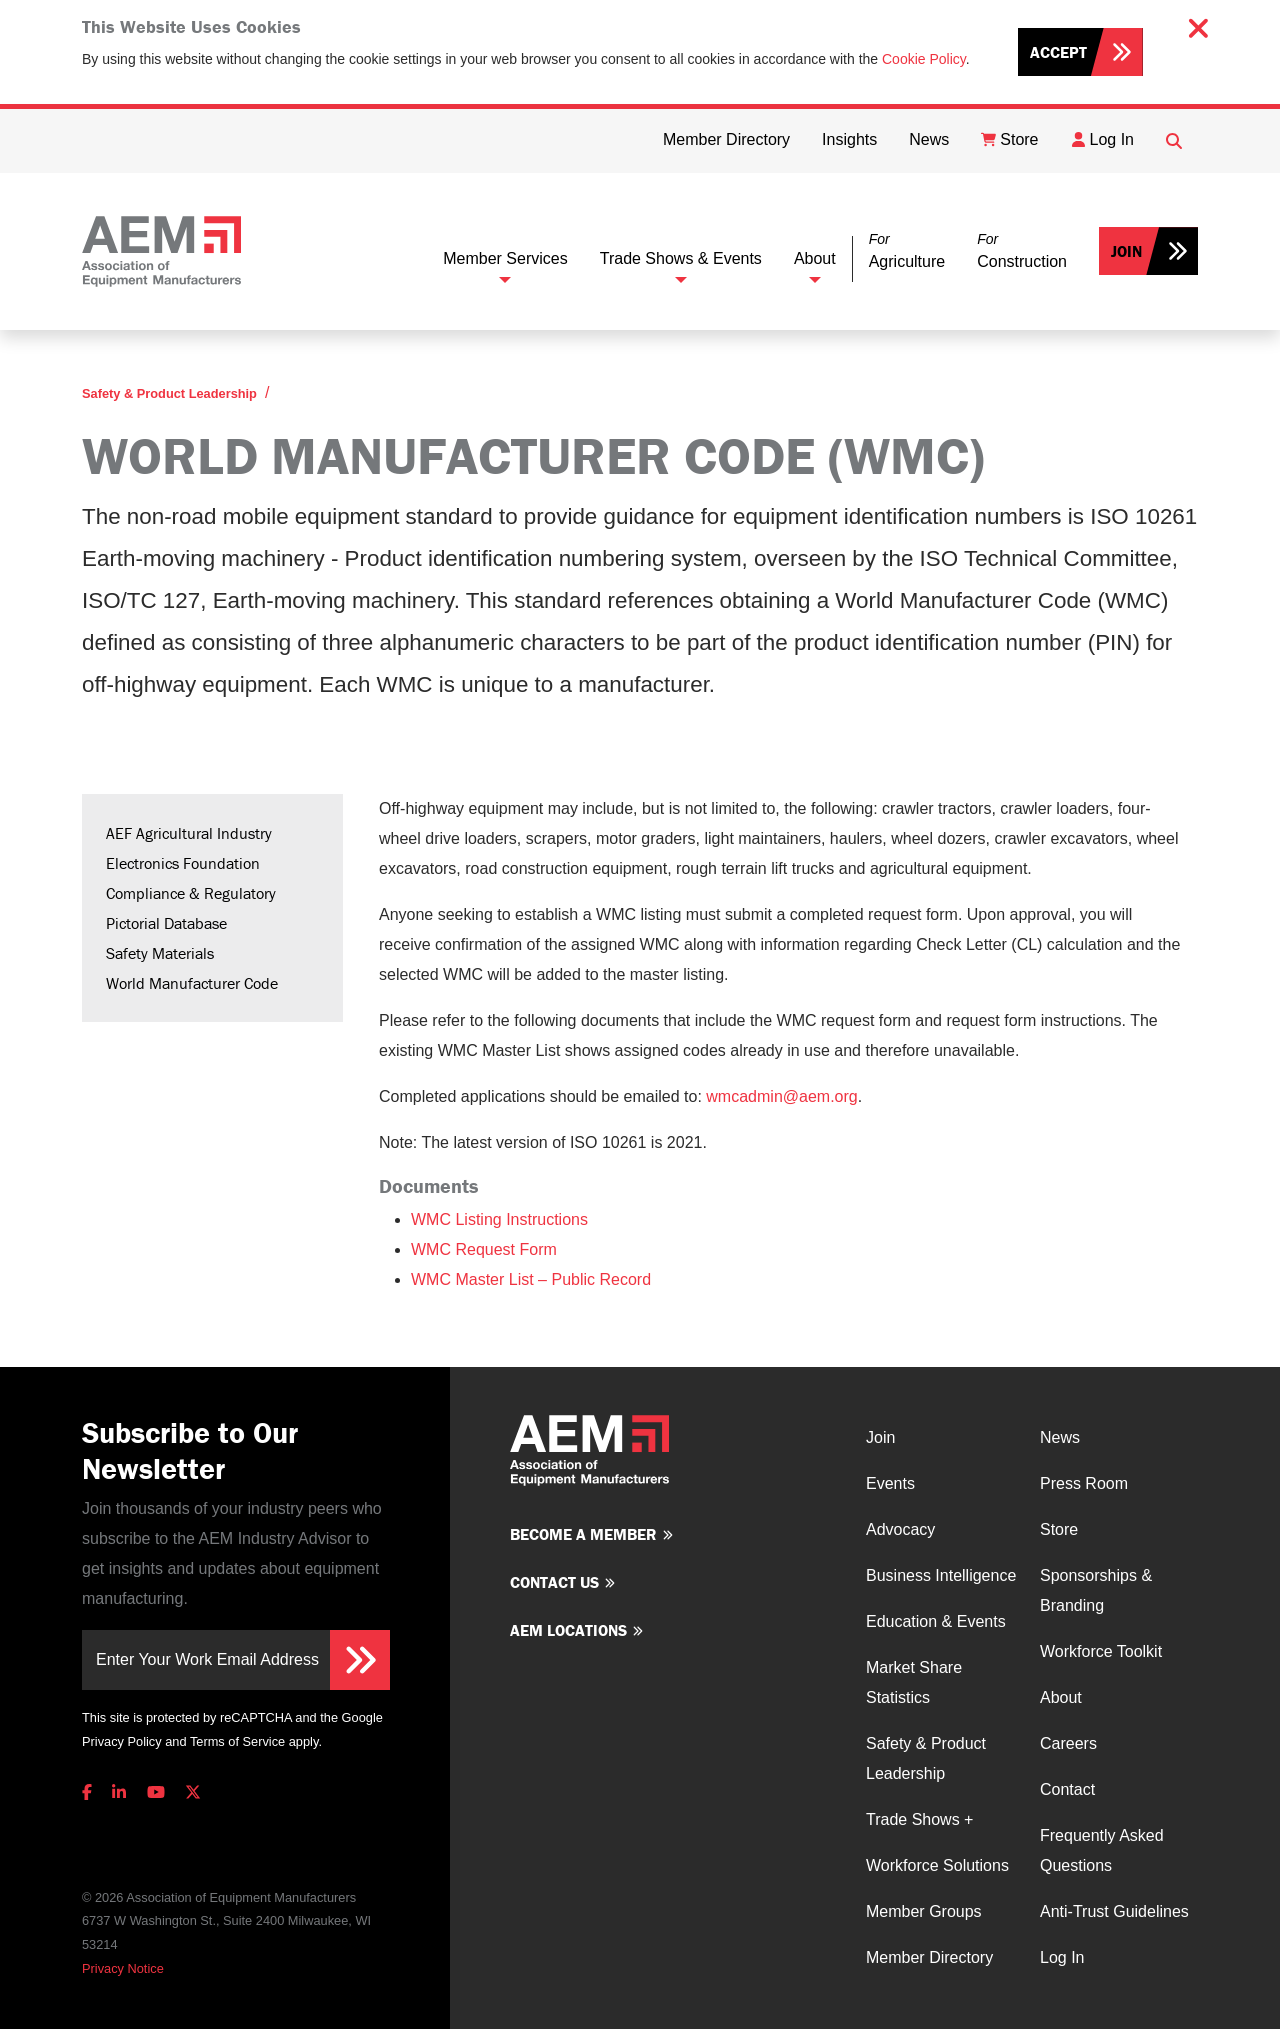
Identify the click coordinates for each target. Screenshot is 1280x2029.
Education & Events (936, 1621)
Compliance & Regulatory (191, 893)
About (815, 258)
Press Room (1084, 1483)
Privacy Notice (123, 1968)
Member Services (505, 258)
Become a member (583, 1534)
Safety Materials (160, 953)
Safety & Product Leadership (169, 393)
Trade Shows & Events (681, 258)
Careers (1068, 1743)
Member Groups (924, 1911)
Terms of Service (237, 1741)
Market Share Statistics (914, 1682)
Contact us (554, 1582)
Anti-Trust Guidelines (1114, 1911)
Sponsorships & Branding (1096, 1590)
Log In (1062, 1957)
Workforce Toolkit (1101, 1651)
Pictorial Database (166, 923)
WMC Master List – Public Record (531, 1279)
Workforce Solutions (937, 1865)
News (1060, 1437)
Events (890, 1483)
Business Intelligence (941, 1575)
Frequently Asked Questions (1102, 1850)
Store (1059, 1529)
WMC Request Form (484, 1249)
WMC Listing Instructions (499, 1219)
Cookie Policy (924, 59)
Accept (1058, 52)
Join (1126, 251)
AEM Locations (568, 1630)
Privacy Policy (122, 1741)
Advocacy (900, 1529)
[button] (907, 251)
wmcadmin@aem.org (781, 1096)
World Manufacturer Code (192, 983)
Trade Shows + (919, 1819)
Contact (1067, 1789)
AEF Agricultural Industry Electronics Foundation (189, 848)
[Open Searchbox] (1174, 141)
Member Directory (929, 1957)
